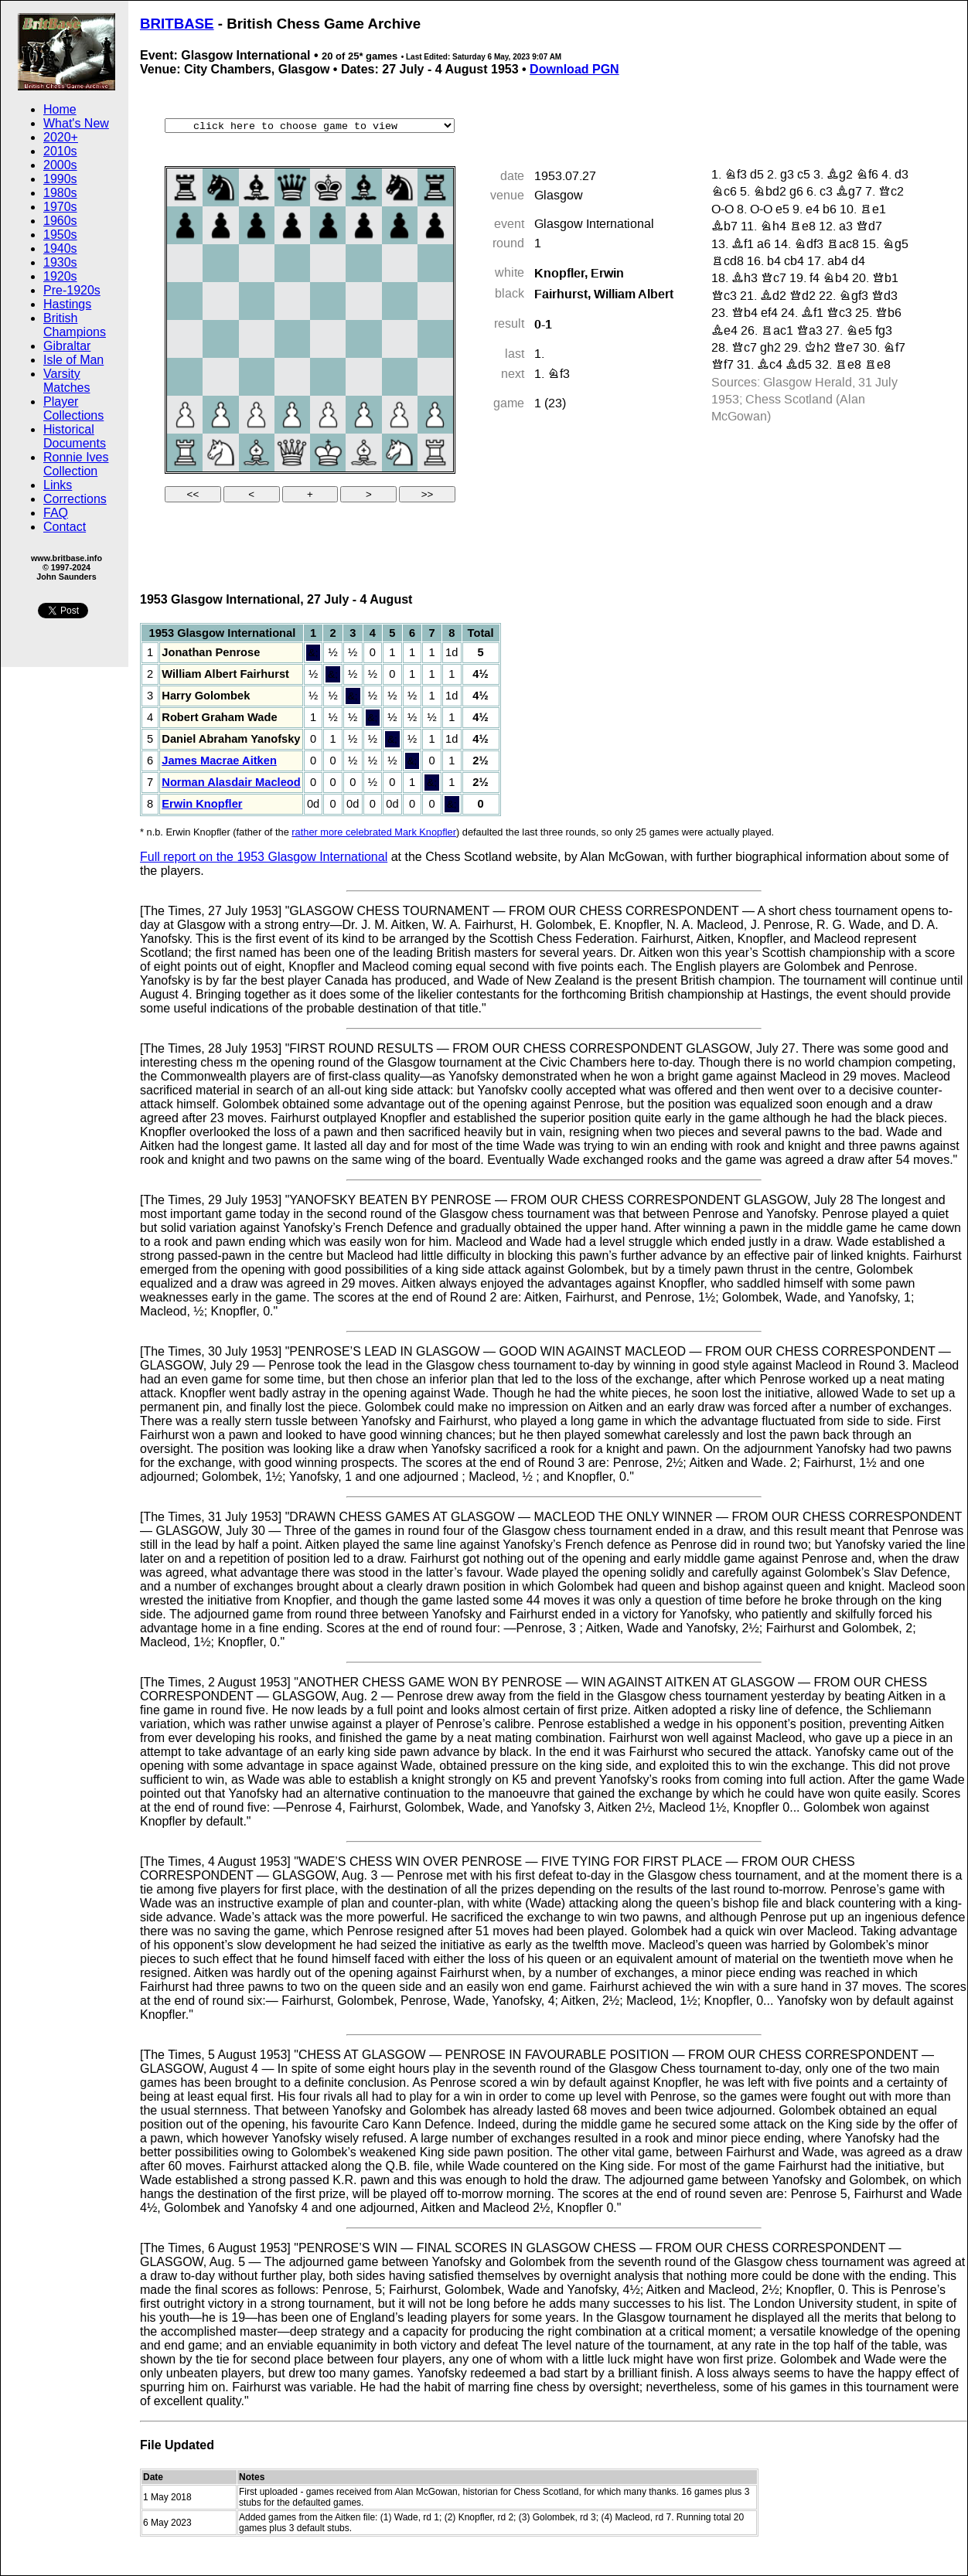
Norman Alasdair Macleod (231, 782)
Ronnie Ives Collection (76, 464)
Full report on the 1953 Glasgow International (263, 856)
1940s (60, 248)
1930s (60, 262)
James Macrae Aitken (219, 760)
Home (60, 109)
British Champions (74, 325)
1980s (60, 192)
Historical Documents (74, 436)
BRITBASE (177, 23)
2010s (60, 151)
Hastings (67, 304)
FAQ (55, 512)
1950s (60, 234)
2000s (60, 165)
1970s (60, 206)
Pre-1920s (72, 290)
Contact (64, 526)
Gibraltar (66, 345)
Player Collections (73, 408)
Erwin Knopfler (202, 804)
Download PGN (574, 69)
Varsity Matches (66, 380)
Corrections (75, 498)
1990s (60, 178)
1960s (60, 220)
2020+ (60, 137)
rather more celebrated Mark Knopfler (373, 832)
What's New (76, 123)
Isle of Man (73, 359)
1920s (60, 276)
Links (57, 485)
